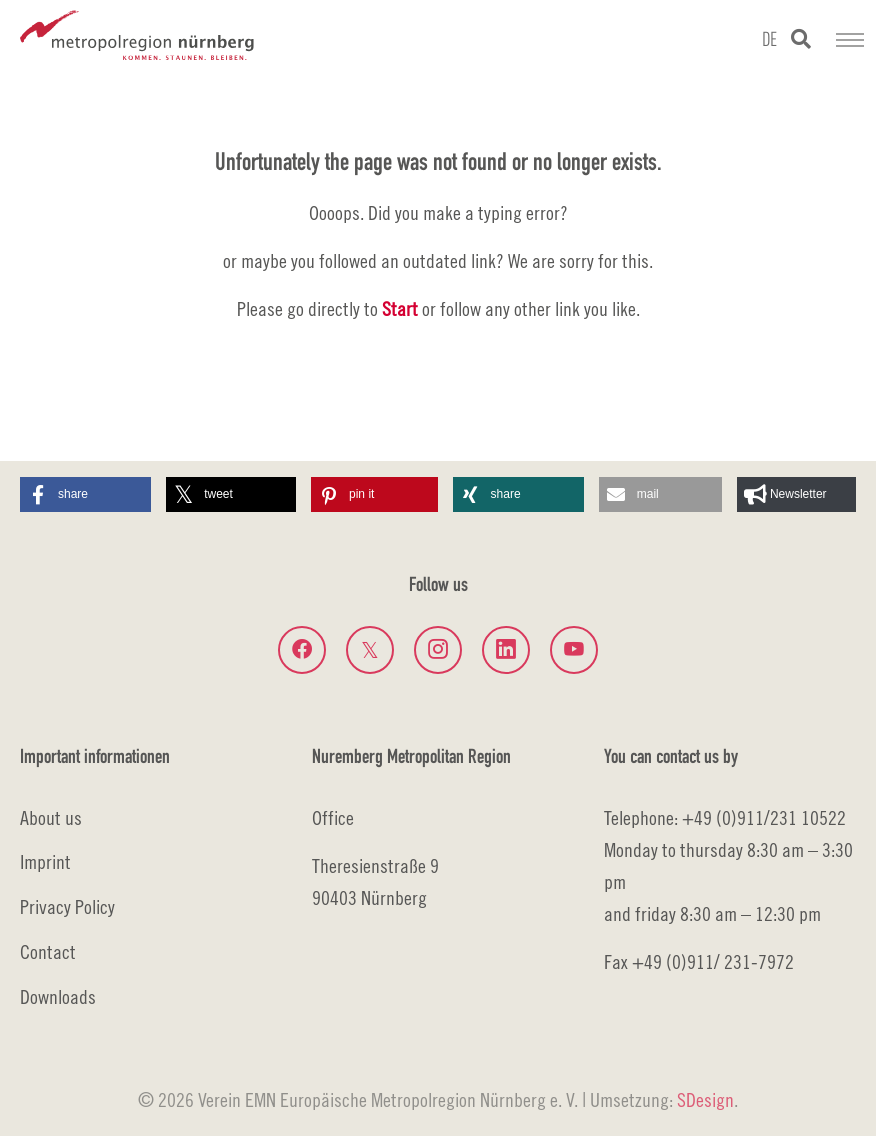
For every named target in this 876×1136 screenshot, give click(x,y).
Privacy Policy (67, 906)
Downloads (58, 996)
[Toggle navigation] (850, 40)
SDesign (705, 1099)
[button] (85, 494)
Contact (48, 951)
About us (51, 817)
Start (400, 308)
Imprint (45, 861)
